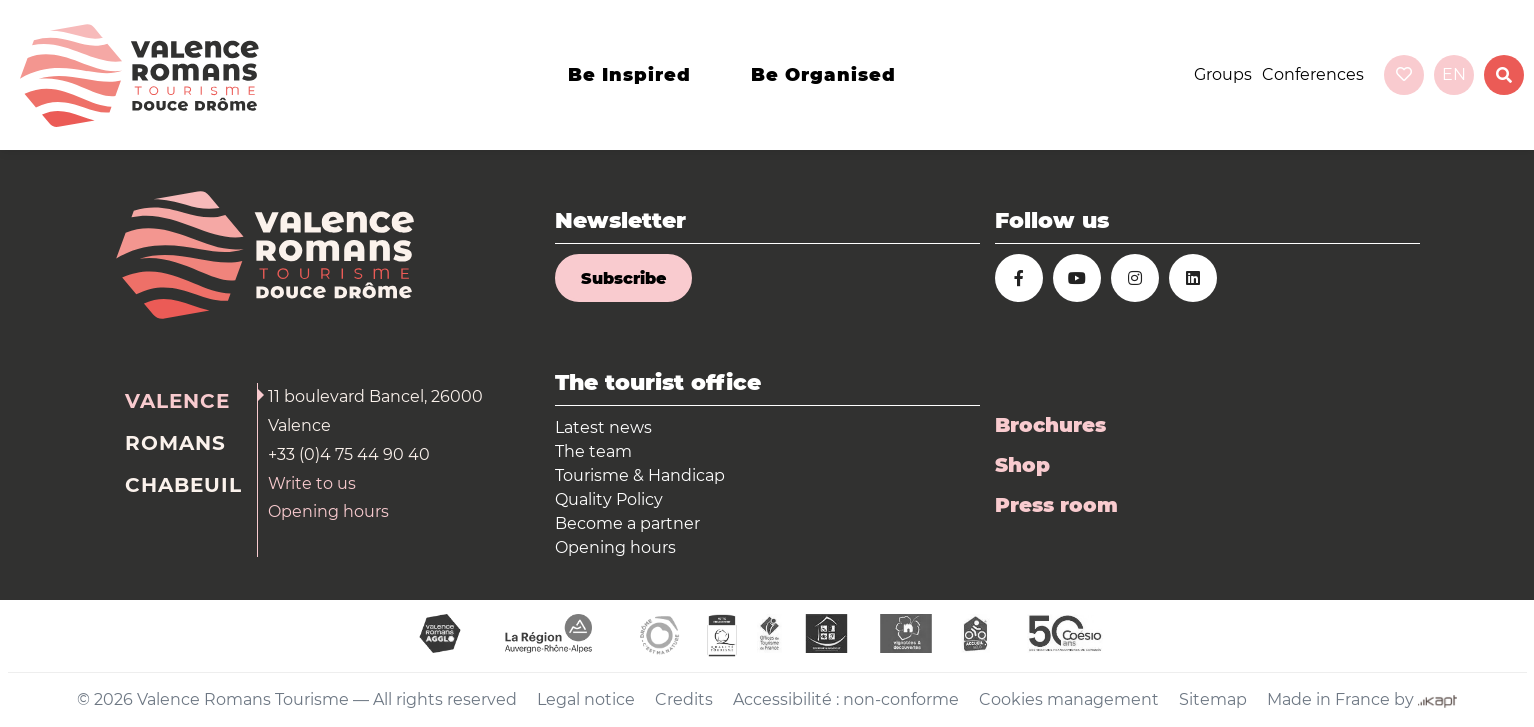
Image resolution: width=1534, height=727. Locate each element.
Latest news (603, 427)
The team (593, 451)
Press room (1056, 505)
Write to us (312, 483)
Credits (684, 699)
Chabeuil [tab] (183, 485)
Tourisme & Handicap (640, 475)
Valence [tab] (177, 401)
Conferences (1313, 74)
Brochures (1050, 425)
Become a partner (627, 523)
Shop (1022, 465)
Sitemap (1213, 699)
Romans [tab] (175, 443)
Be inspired (629, 75)
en (1454, 74)
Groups (1223, 74)
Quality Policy (609, 499)
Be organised (823, 75)
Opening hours (328, 511)
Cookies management (1069, 699)
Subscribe (623, 278)
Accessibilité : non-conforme (846, 699)
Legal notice (586, 699)
